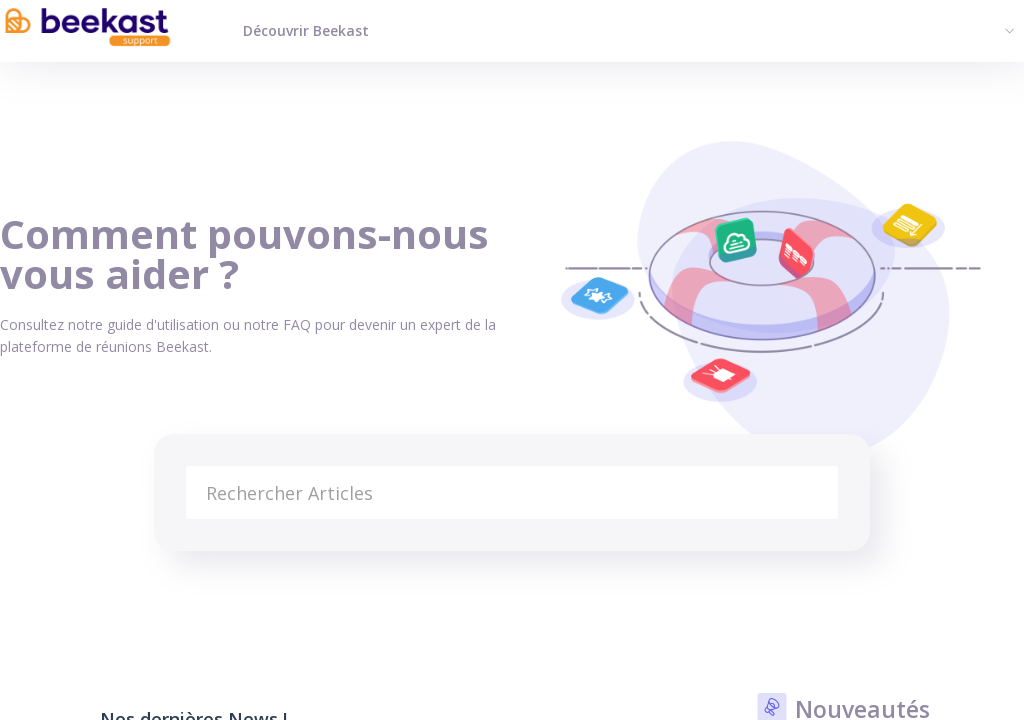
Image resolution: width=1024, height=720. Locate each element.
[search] (512, 492)
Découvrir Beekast (306, 30)
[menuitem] (1007, 30)
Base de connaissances (76, 575)
